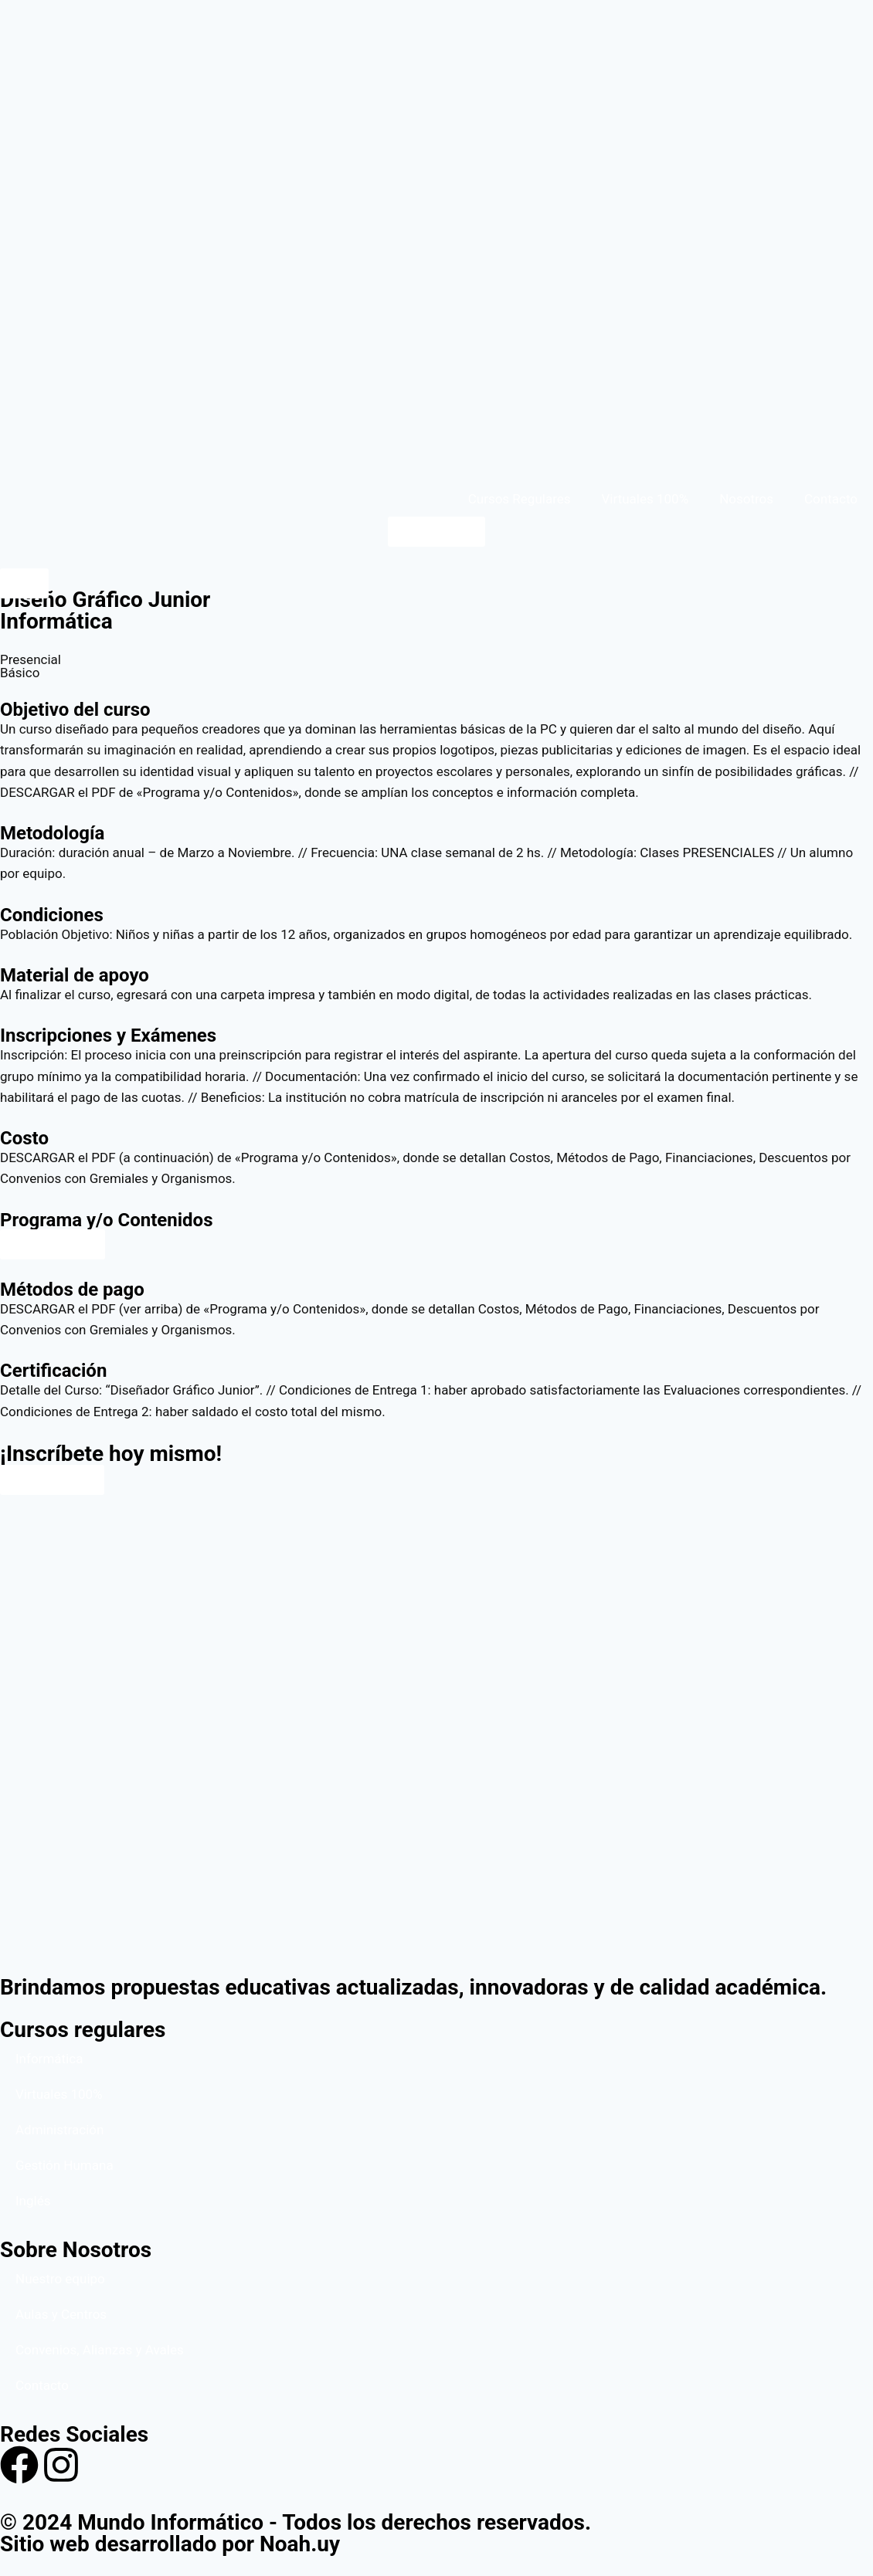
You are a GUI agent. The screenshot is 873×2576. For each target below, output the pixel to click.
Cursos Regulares (519, 499)
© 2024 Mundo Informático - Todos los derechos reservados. (295, 2522)
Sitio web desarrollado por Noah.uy (170, 2544)
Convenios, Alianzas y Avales (99, 2349)
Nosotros (746, 499)
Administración (59, 2129)
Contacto (831, 499)
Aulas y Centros (61, 2314)
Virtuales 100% (645, 499)
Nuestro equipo (60, 2278)
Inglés (32, 2200)
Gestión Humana (64, 2165)
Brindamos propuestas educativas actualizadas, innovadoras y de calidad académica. (413, 1987)
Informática (49, 2058)
